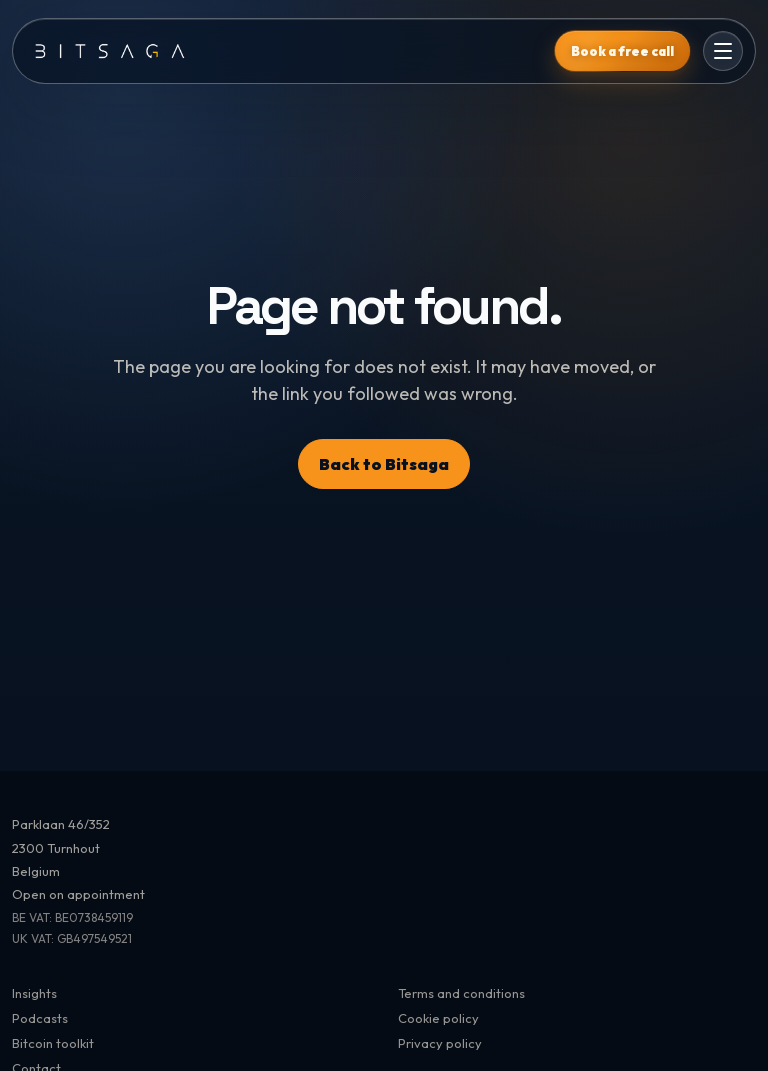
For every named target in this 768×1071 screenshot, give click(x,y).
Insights (34, 993)
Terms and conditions (461, 993)
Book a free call (622, 51)
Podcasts (40, 1018)
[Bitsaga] (283, 50)
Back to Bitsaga (384, 464)
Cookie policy (438, 1018)
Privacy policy (440, 1043)
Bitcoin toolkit (53, 1043)
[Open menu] (723, 51)
